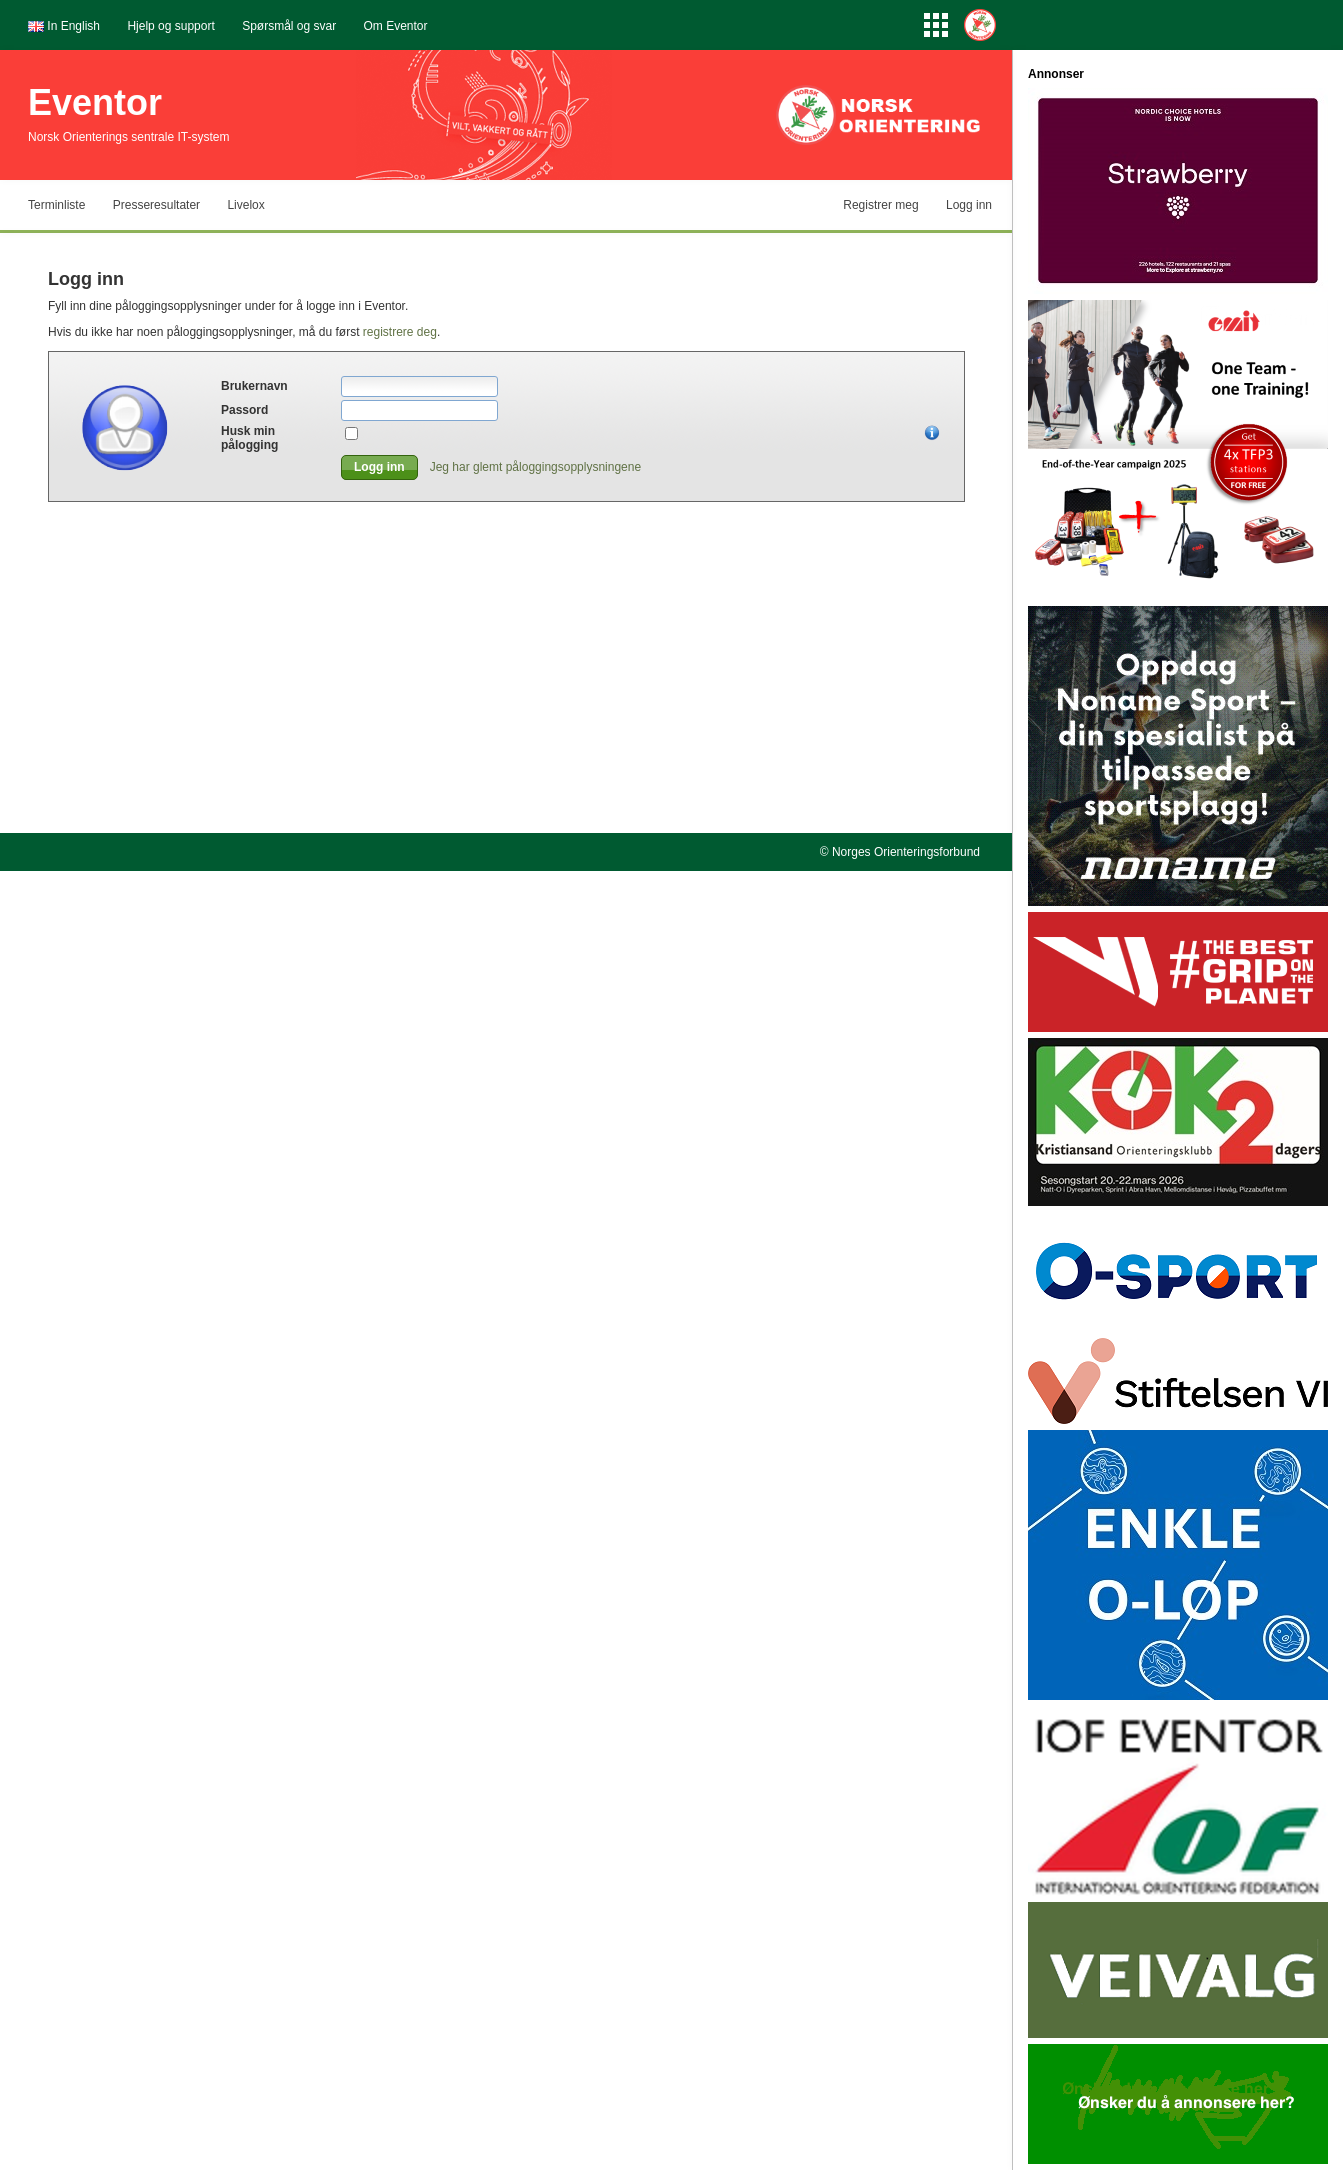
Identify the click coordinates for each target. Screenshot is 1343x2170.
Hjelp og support (170, 26)
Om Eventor (396, 26)
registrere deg (400, 332)
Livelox (245, 205)
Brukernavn (254, 386)
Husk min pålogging (249, 438)
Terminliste (56, 205)
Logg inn (969, 205)
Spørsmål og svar (289, 26)
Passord (244, 410)
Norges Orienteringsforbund (906, 852)
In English (73, 26)
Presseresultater (156, 205)
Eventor (95, 102)
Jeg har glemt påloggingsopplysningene (535, 467)
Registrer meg (880, 205)
